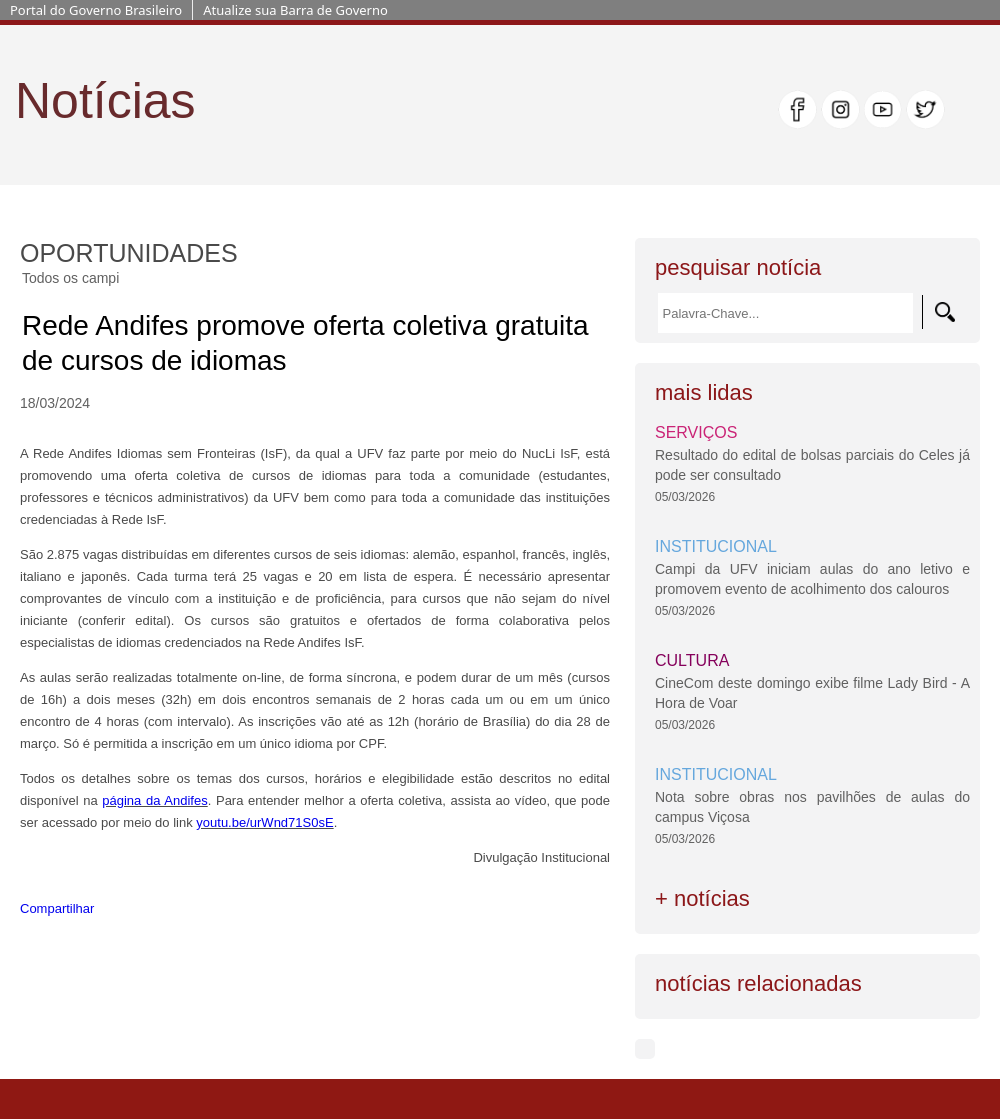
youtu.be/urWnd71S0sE (264, 822)
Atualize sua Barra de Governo (295, 10)
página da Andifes (154, 800)
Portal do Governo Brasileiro (96, 10)
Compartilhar (57, 908)
